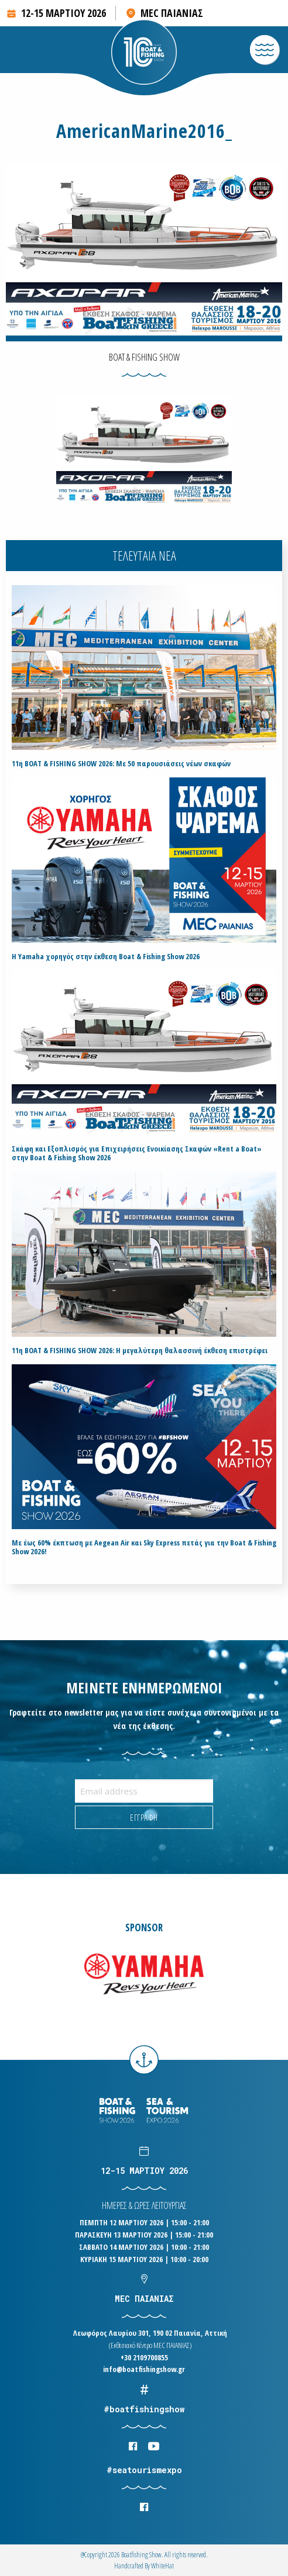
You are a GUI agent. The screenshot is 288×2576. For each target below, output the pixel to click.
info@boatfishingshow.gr (144, 2369)
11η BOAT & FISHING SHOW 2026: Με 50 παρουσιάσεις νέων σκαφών (121, 763)
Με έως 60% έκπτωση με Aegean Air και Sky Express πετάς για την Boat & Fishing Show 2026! (144, 1547)
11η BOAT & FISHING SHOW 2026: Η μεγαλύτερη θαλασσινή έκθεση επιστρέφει (140, 1350)
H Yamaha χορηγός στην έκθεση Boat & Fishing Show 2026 (106, 956)
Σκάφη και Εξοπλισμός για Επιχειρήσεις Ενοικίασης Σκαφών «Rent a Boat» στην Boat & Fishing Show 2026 (137, 1153)
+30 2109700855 (144, 2357)
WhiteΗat (162, 2566)
